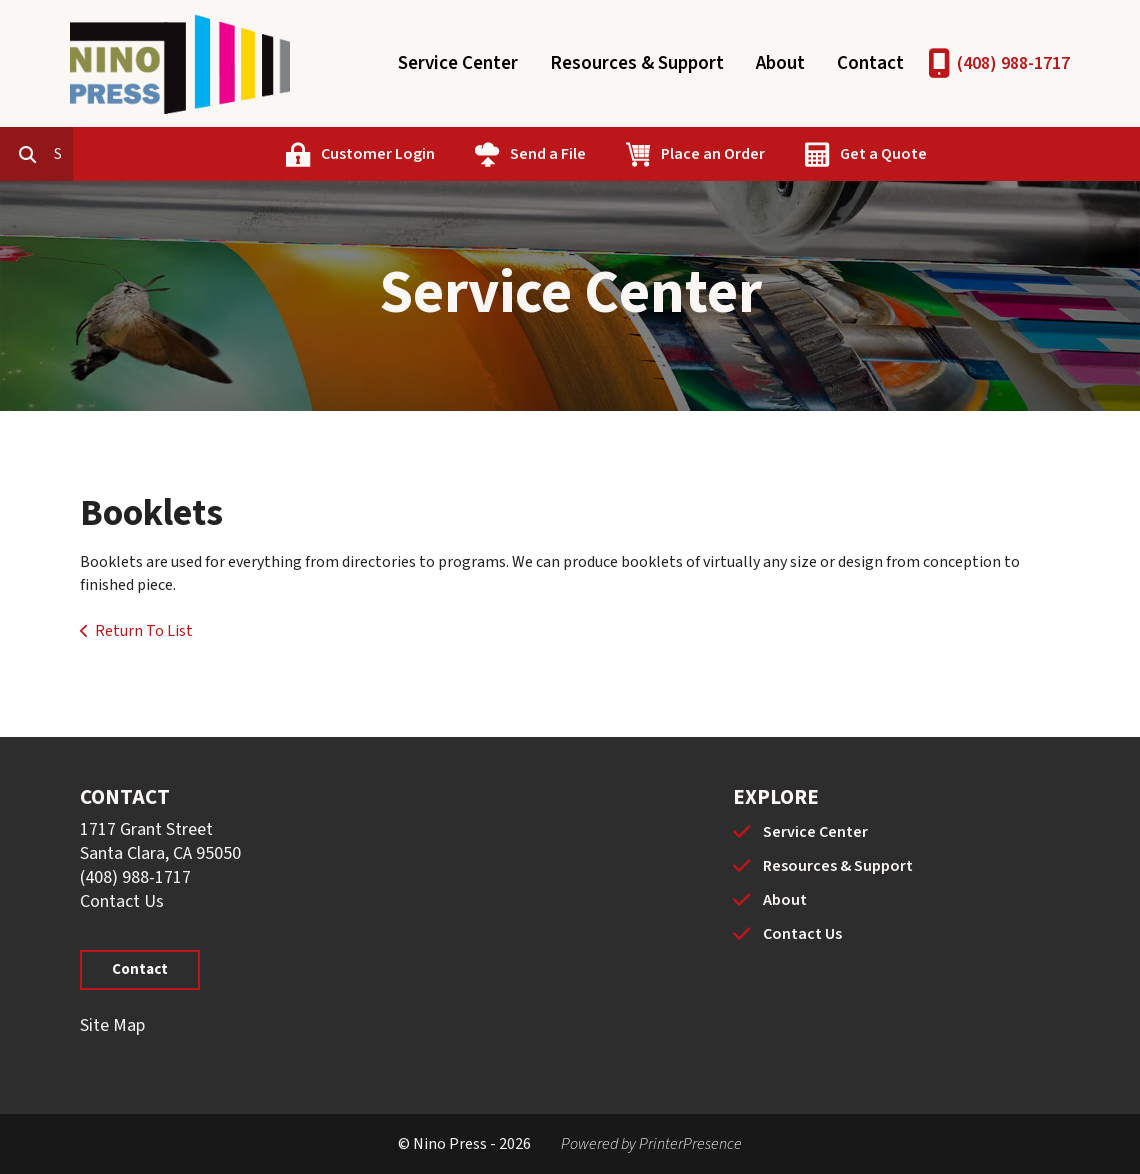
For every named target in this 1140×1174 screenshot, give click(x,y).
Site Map (112, 1025)
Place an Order (804, 154)
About (780, 63)
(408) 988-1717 (1013, 63)
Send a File (639, 154)
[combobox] (154, 154)
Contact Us (122, 901)
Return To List (144, 631)
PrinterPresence (690, 1144)
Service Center (458, 63)
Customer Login (469, 154)
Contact (870, 63)
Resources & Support (637, 63)
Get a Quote (974, 154)
